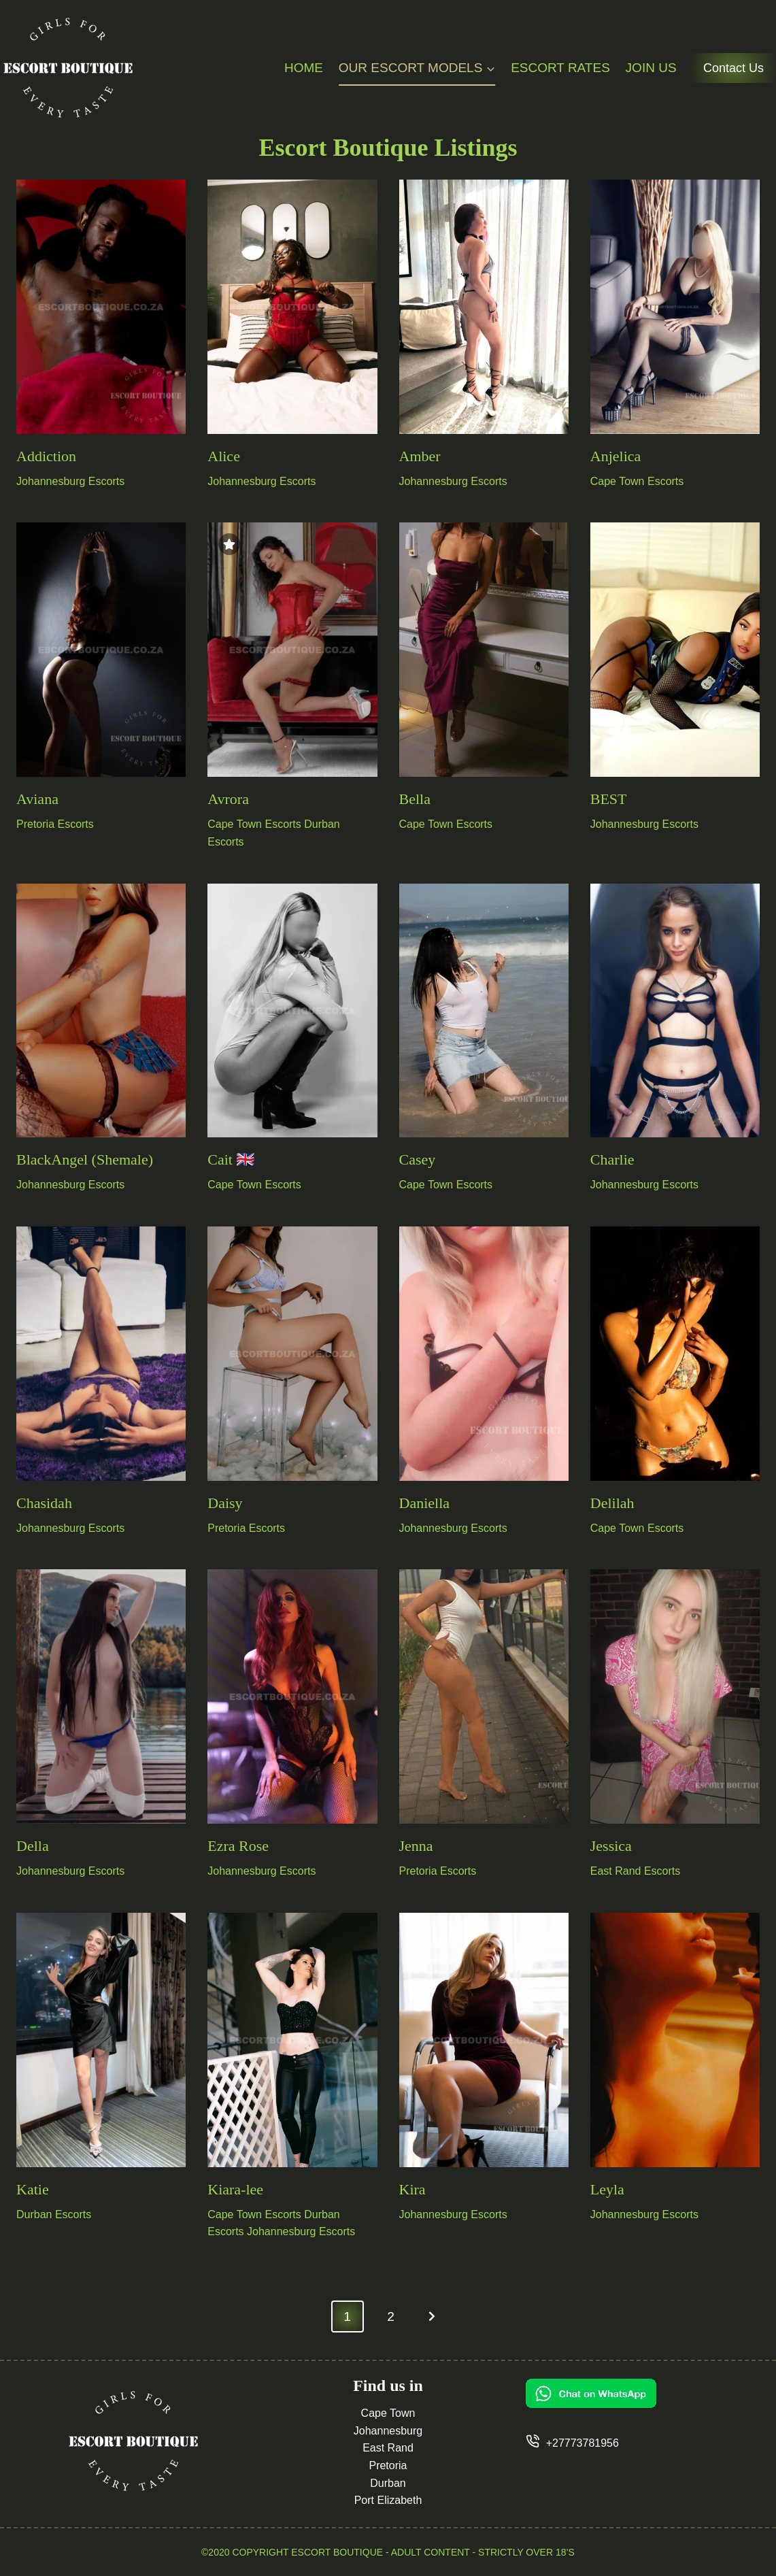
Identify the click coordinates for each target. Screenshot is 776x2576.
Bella (415, 798)
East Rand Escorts (635, 1871)
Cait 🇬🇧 (230, 1159)
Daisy (224, 1502)
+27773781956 (582, 2443)
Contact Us (733, 68)
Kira (412, 2189)
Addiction (46, 456)
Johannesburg (388, 2431)
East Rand (388, 2448)
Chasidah (44, 1502)
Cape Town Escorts (637, 481)
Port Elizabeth (388, 2500)
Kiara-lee (235, 2189)
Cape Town (388, 2413)
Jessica (611, 1845)
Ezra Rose (238, 1845)
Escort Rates (560, 68)
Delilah (612, 1502)
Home (303, 68)
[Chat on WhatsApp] (643, 2393)
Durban (387, 2483)
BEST (608, 798)
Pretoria (388, 2465)
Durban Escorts (53, 2214)
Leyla (607, 2189)
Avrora (228, 798)
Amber (420, 456)
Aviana (37, 798)
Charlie (612, 1159)
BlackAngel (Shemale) (84, 1159)
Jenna (416, 1845)
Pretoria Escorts (55, 824)
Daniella (424, 1502)
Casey (417, 1159)
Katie (32, 2189)
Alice (223, 456)
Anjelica (615, 456)
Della (32, 1845)
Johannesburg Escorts (70, 481)
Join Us (651, 68)
